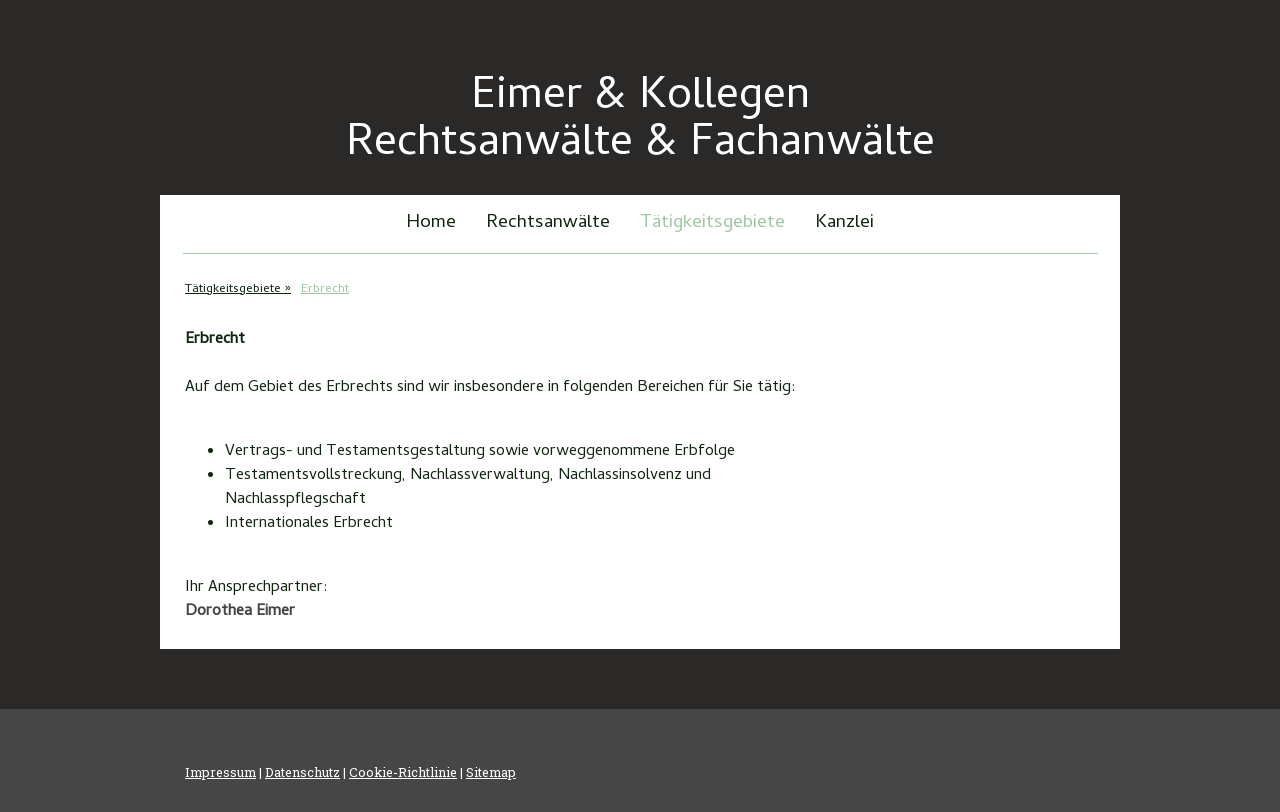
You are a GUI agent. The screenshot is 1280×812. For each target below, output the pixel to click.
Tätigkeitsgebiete (712, 223)
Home (431, 223)
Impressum (220, 772)
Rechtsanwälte (548, 223)
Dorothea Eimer (240, 612)
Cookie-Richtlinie (403, 772)
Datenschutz (302, 772)
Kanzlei (844, 223)
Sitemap (491, 772)
